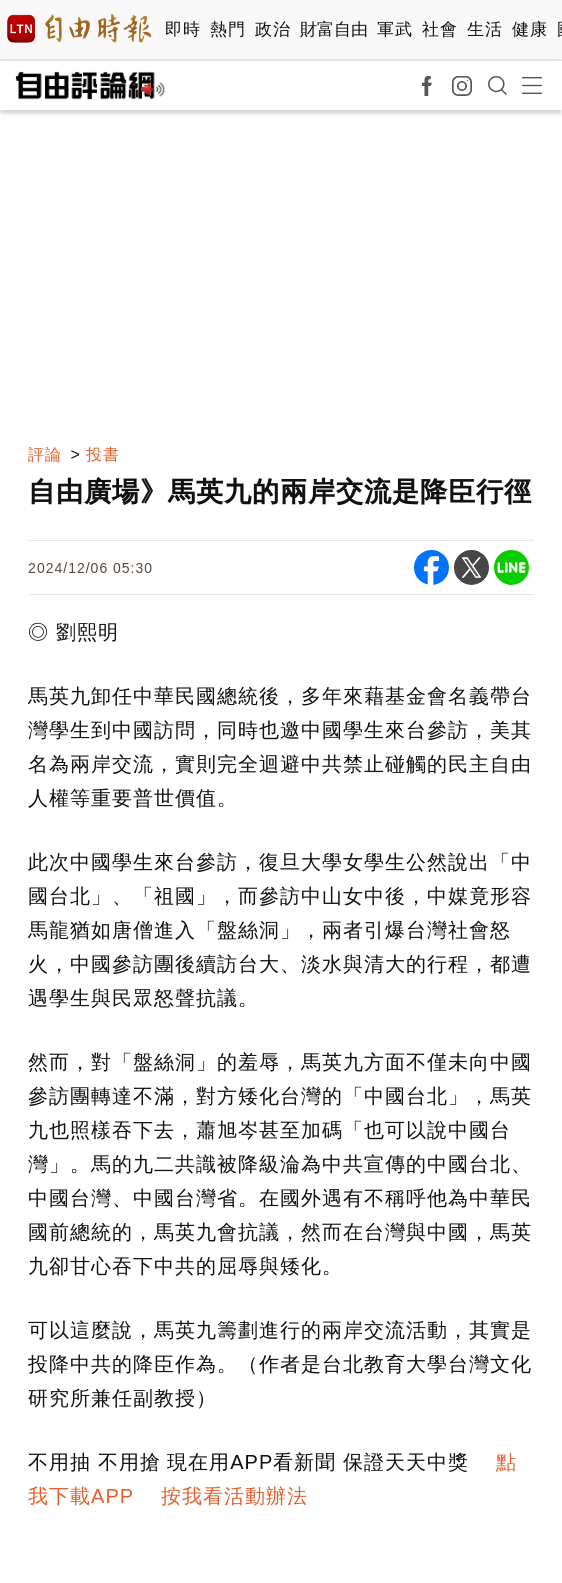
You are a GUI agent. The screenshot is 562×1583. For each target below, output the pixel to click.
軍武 (394, 29)
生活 (484, 29)
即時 (182, 29)
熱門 (227, 29)
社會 (439, 29)
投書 (103, 454)
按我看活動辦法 (234, 1496)
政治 (272, 29)
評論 (45, 454)
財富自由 (333, 29)
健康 (529, 29)
